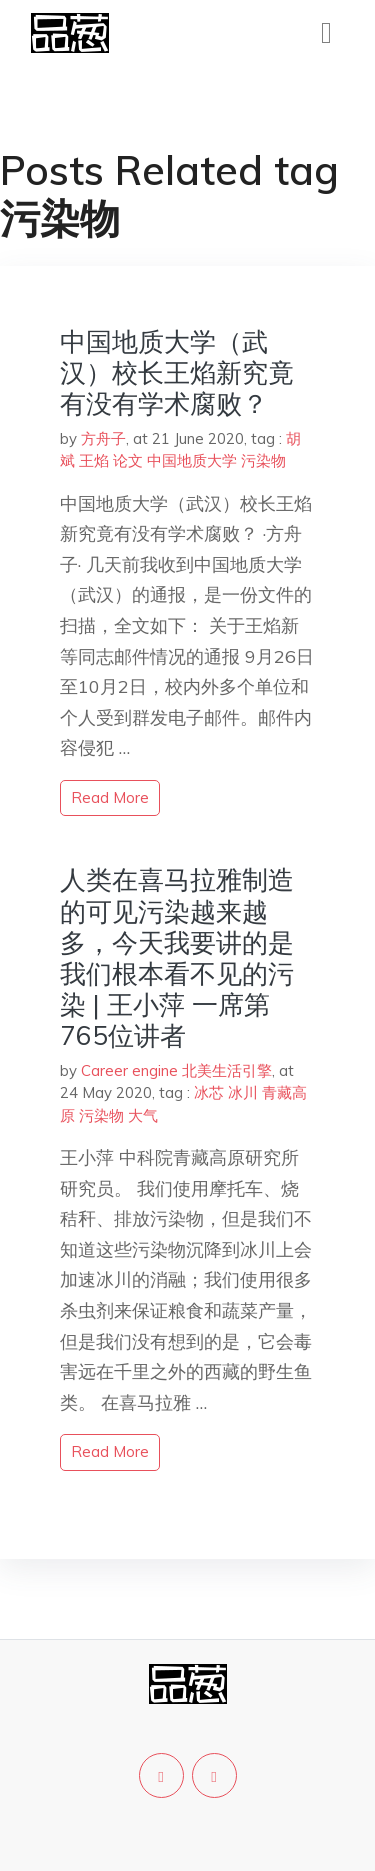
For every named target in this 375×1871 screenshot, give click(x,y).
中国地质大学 (192, 460)
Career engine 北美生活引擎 (176, 1070)
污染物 (263, 460)
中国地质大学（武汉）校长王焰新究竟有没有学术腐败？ (177, 372)
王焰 (94, 460)
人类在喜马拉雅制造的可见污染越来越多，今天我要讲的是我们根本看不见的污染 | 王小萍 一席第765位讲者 (177, 957)
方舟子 (103, 438)
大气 (143, 1115)
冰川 (243, 1092)
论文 (128, 460)
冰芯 (209, 1092)
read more (110, 797)
